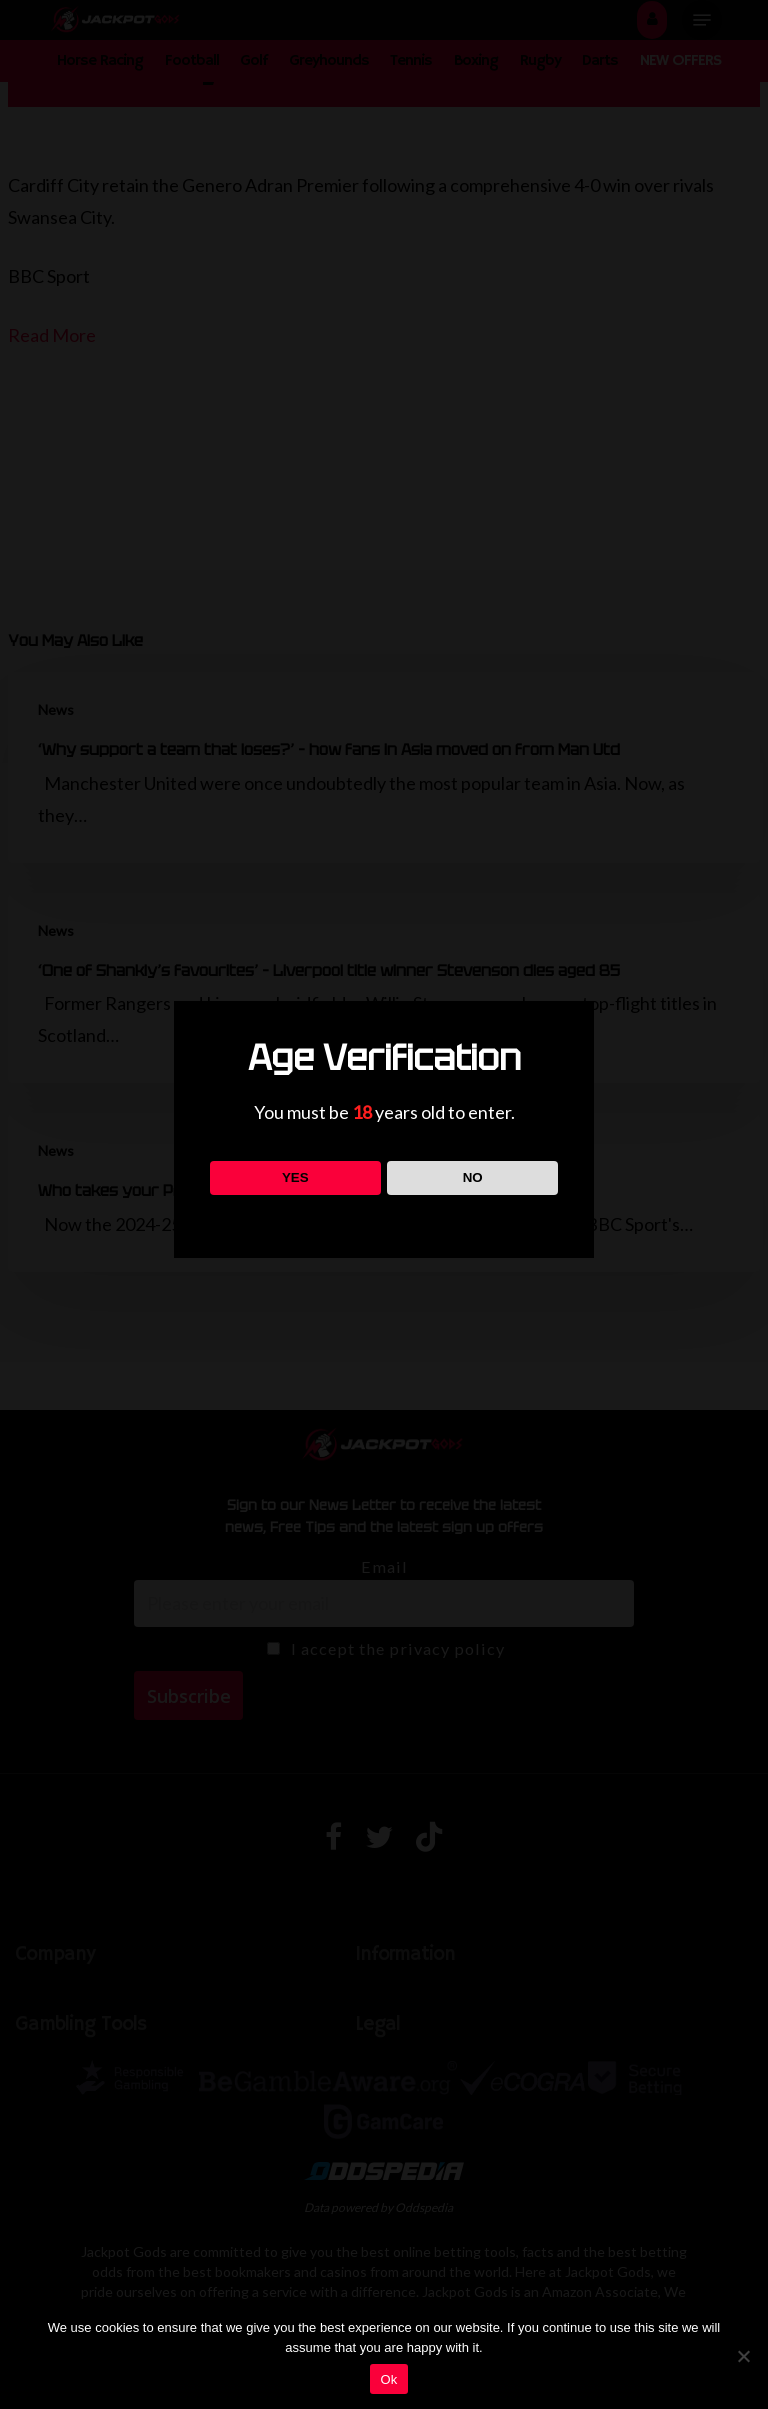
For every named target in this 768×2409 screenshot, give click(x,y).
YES (295, 1177)
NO (473, 1177)
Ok (388, 2379)
